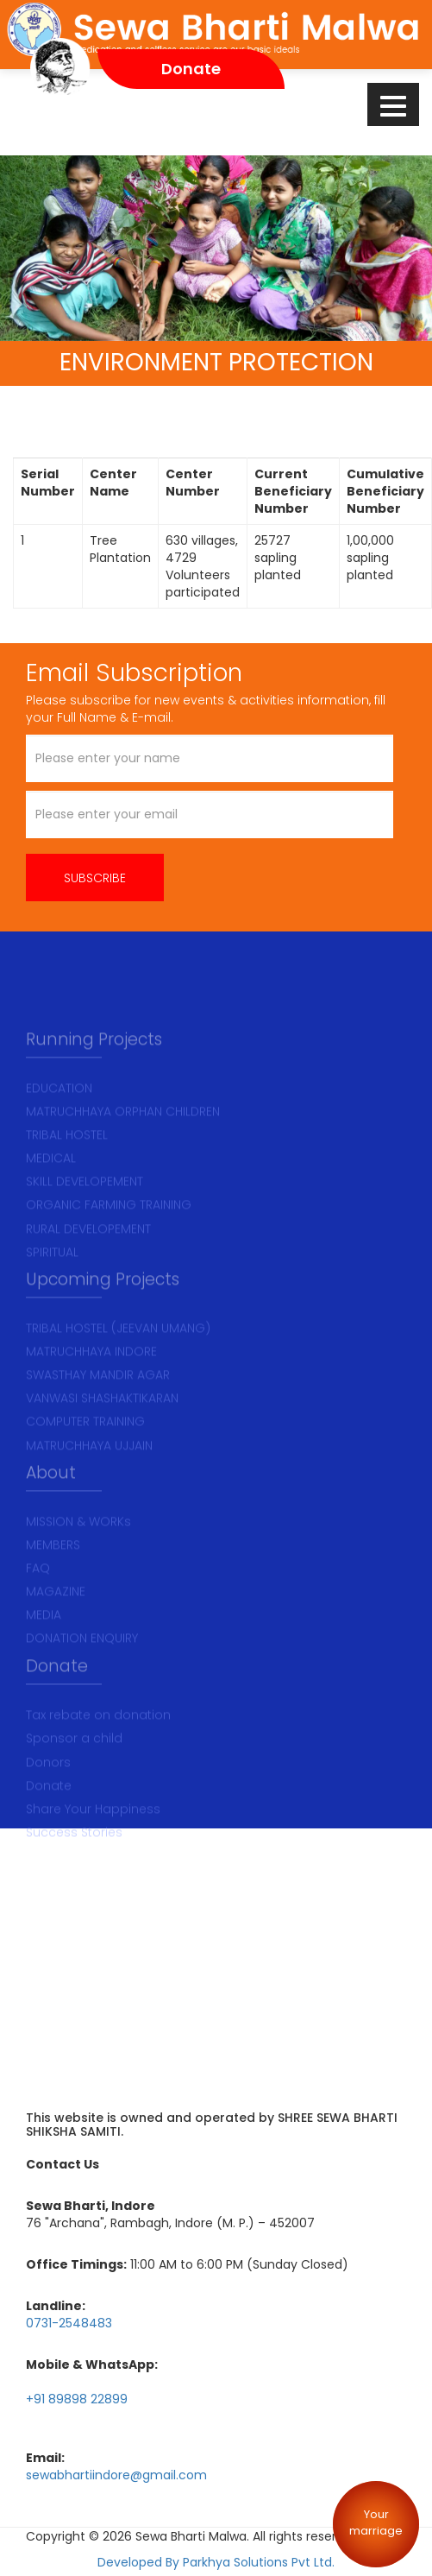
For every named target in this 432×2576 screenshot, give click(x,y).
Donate (49, 1810)
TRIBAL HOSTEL (67, 1160)
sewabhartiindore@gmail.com (116, 2474)
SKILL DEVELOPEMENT (84, 1207)
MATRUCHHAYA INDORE (91, 1377)
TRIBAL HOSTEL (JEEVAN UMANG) (118, 1353)
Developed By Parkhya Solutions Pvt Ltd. (216, 2561)
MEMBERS (53, 1570)
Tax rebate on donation (98, 1740)
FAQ (38, 1593)
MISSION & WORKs (78, 1547)
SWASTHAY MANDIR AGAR (98, 1400)
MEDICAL (51, 1184)
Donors (48, 1787)
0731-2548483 (69, 2322)
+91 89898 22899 (77, 2398)
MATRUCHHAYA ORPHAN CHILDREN (123, 1137)
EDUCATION (59, 1113)
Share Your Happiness (93, 1833)
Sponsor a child (74, 1763)
